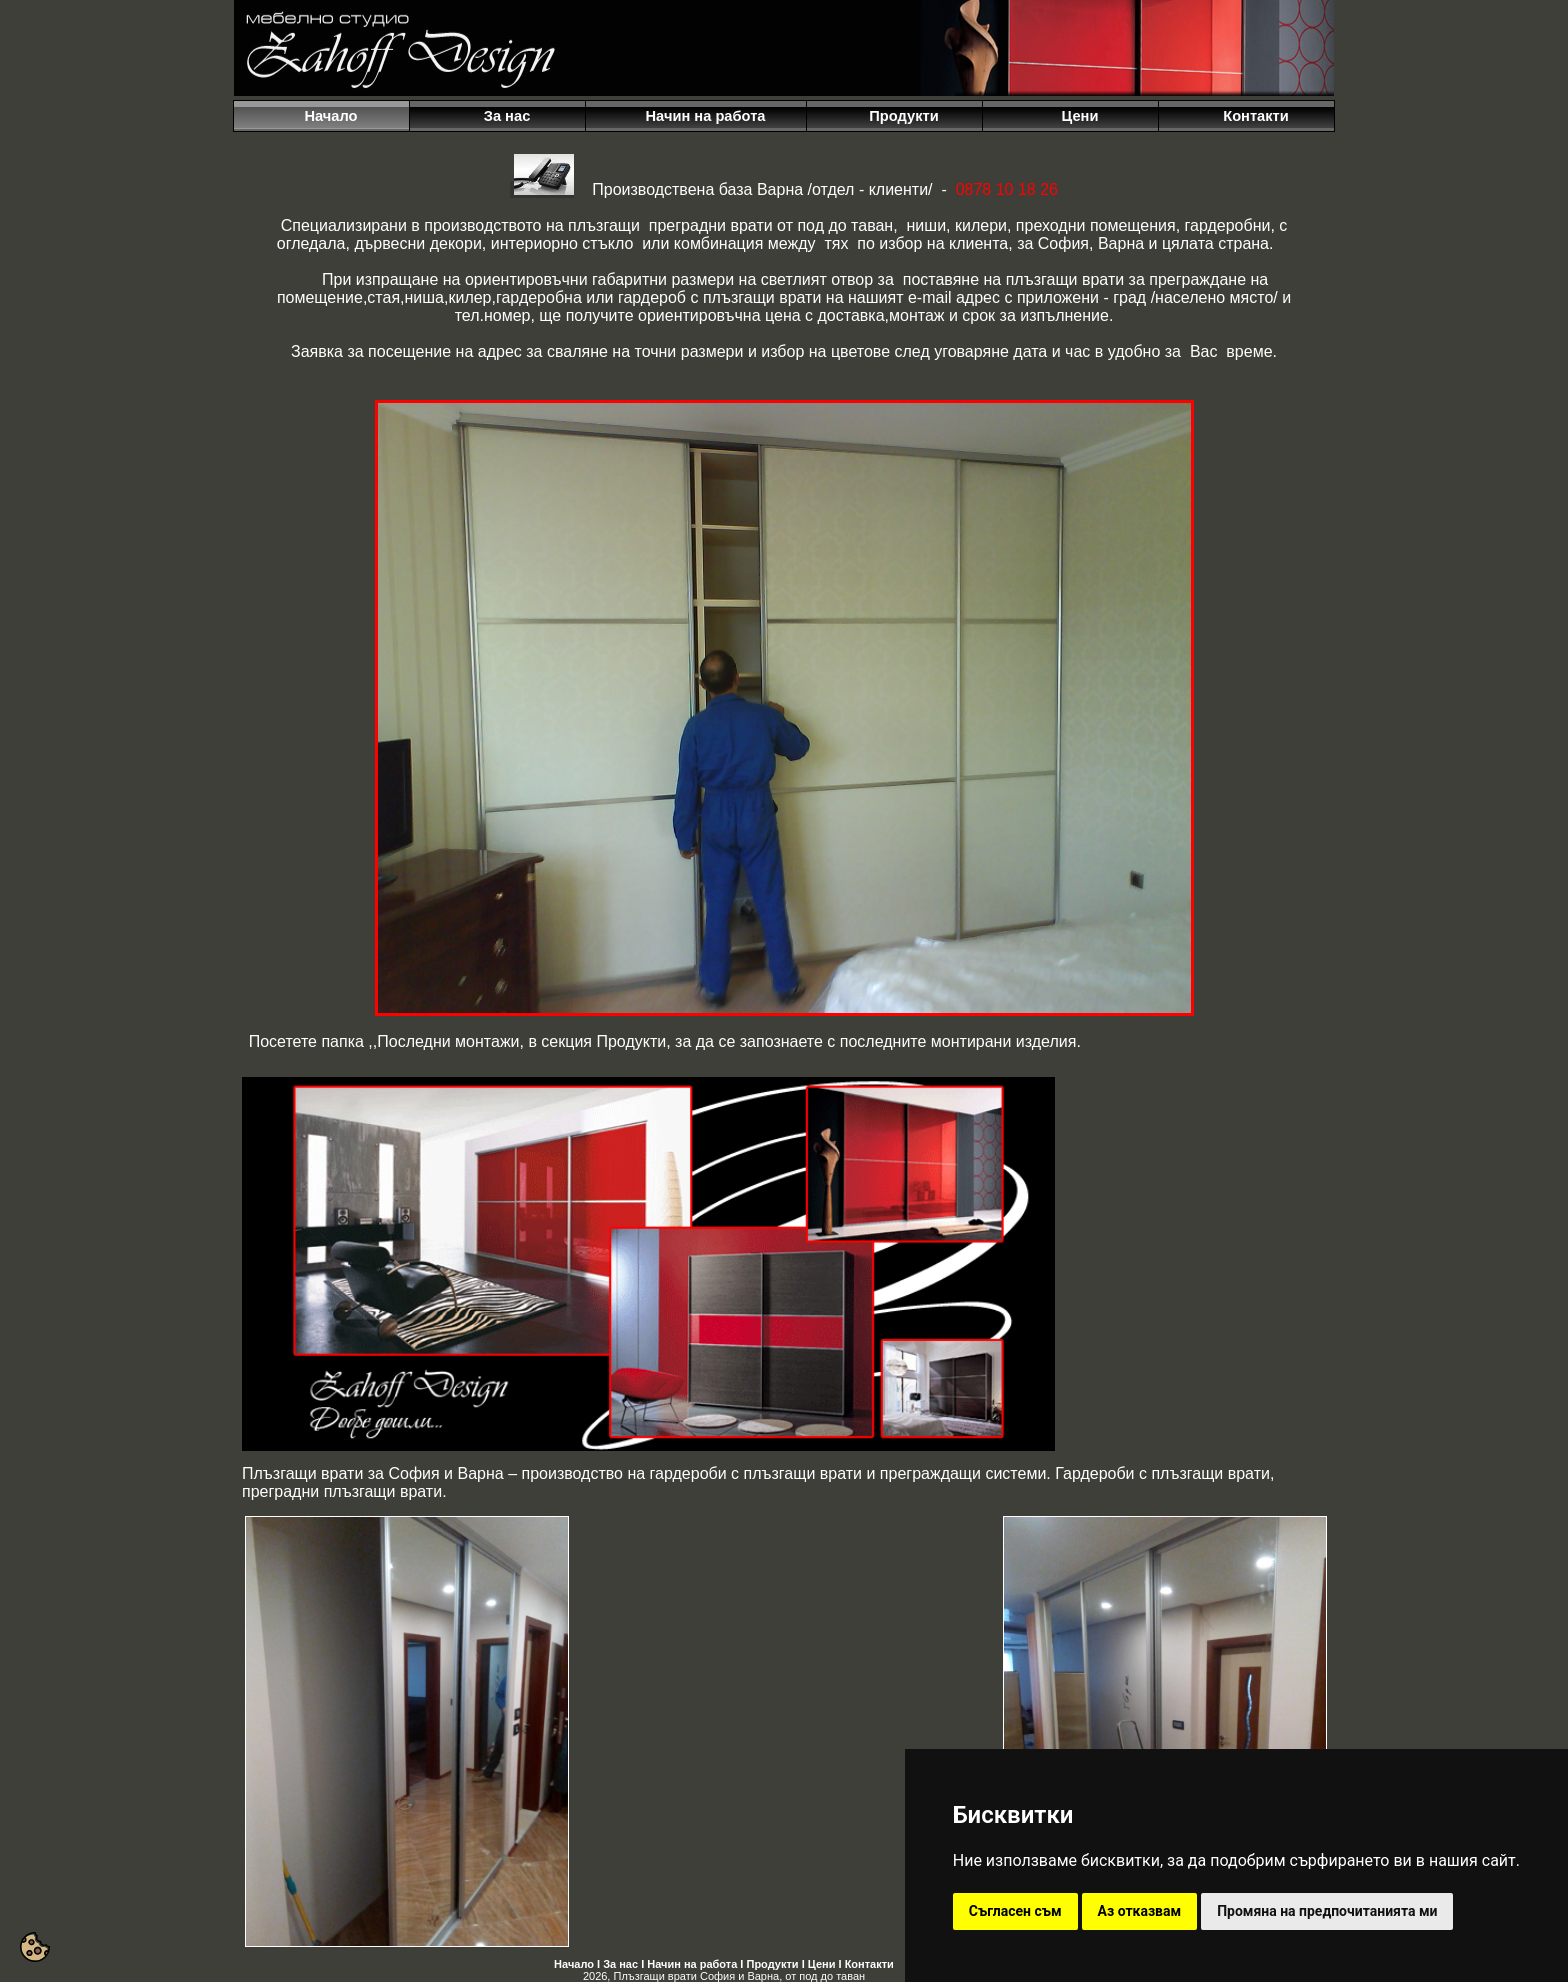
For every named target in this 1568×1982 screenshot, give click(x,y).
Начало (574, 1964)
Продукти (772, 1964)
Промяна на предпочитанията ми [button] (1327, 1911)
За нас (620, 1964)
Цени (822, 1964)
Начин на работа (692, 1964)
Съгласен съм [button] (1015, 1911)
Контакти (869, 1964)
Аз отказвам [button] (1140, 1911)
